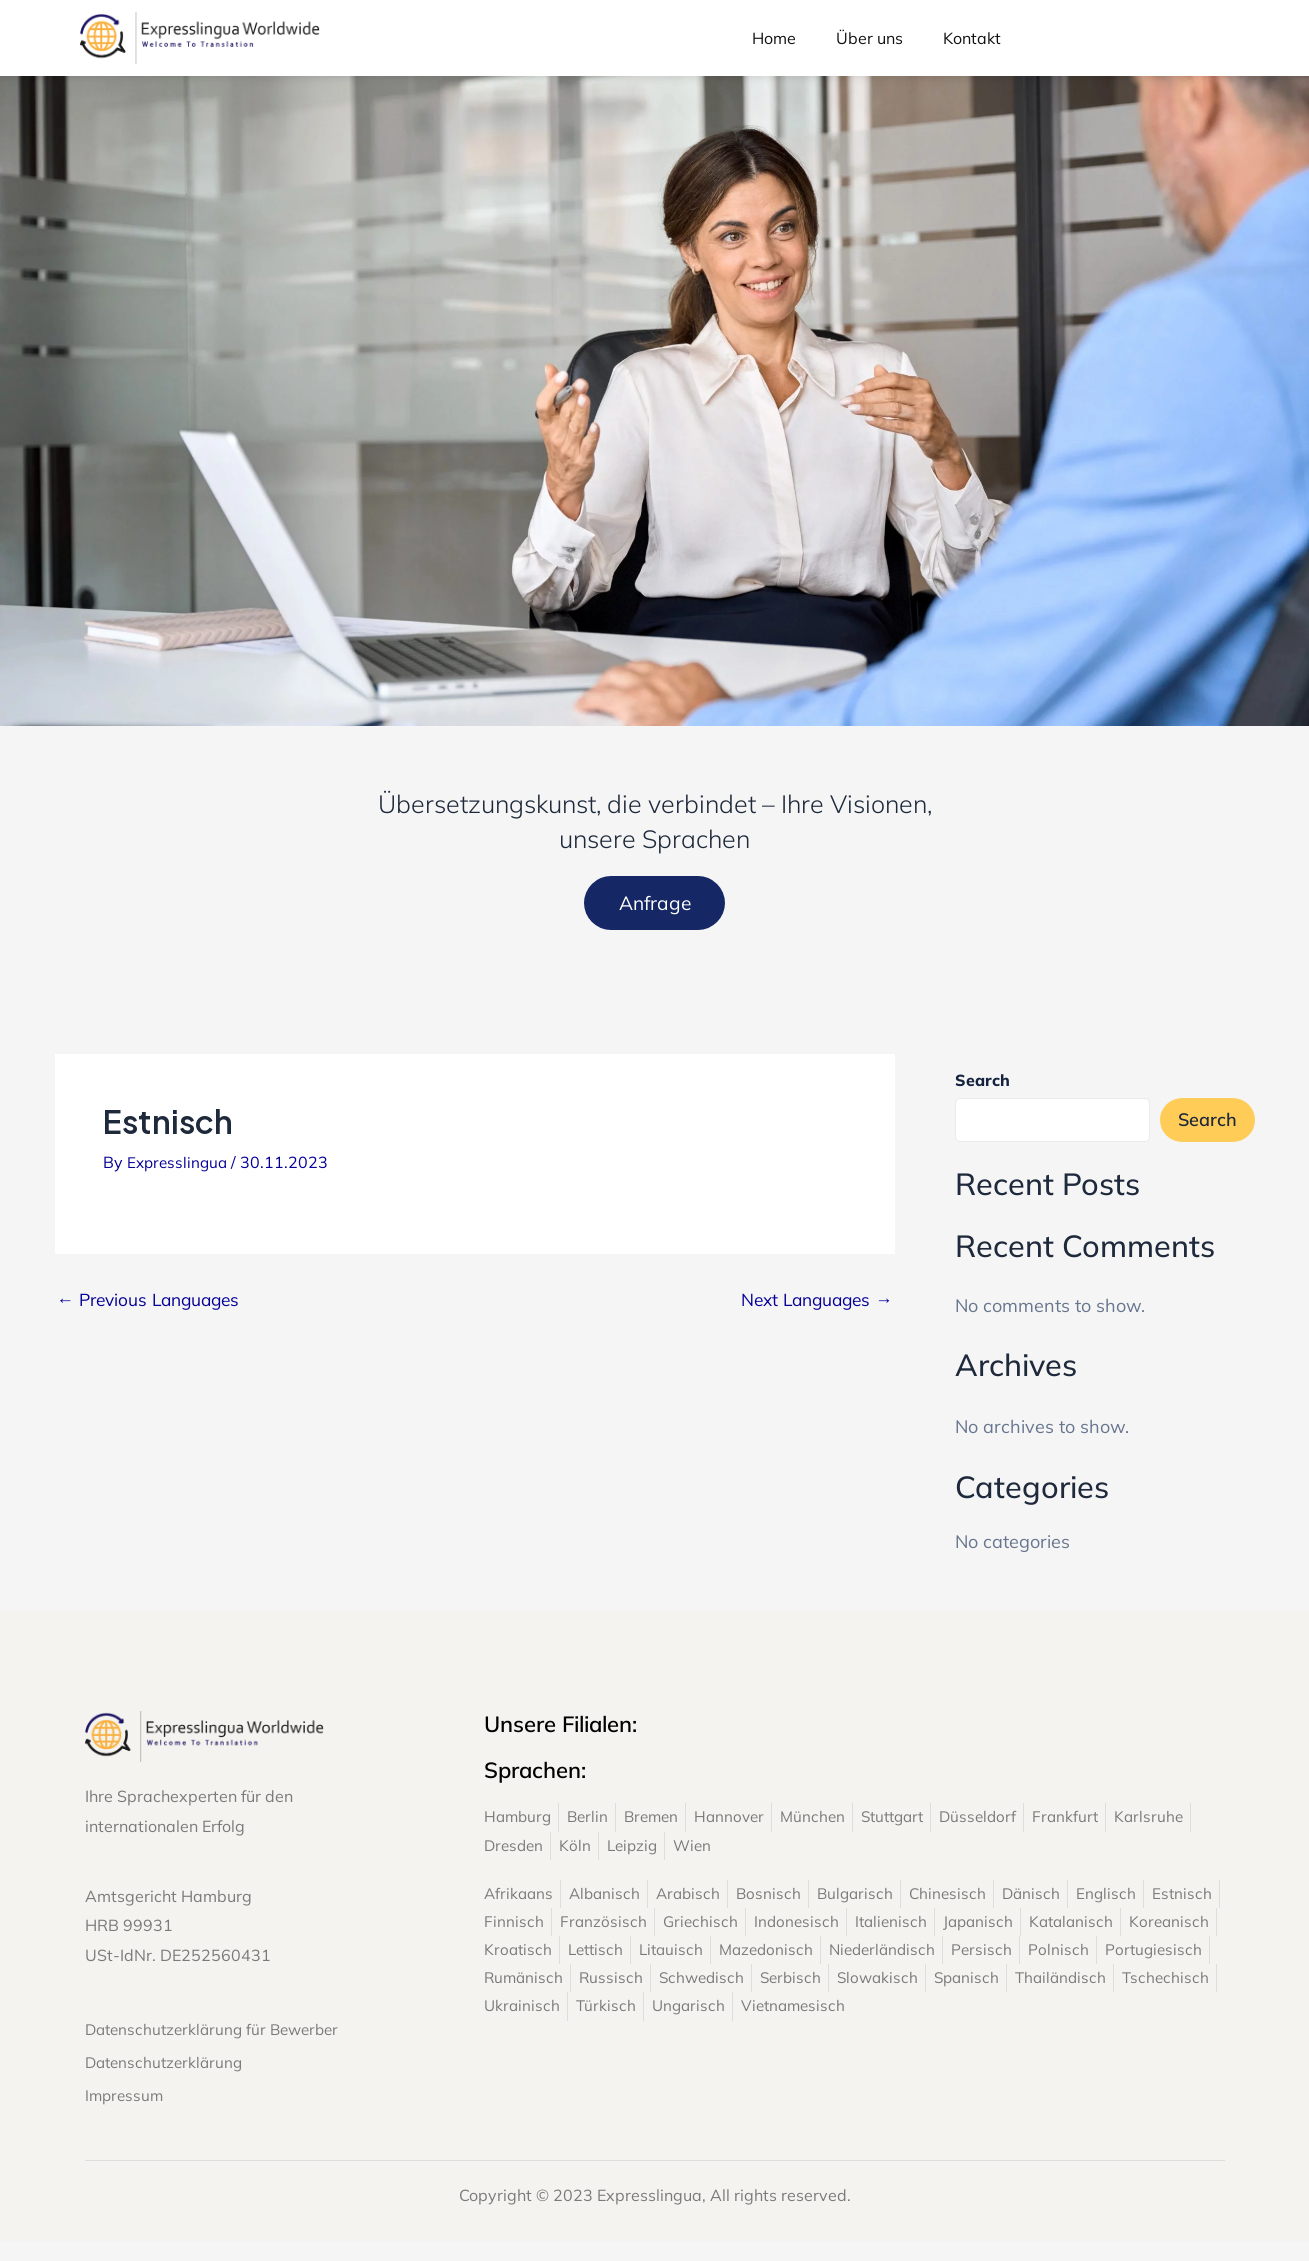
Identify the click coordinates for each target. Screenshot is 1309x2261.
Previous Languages (154, 1305)
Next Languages (812, 1305)
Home (774, 38)
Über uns (869, 38)
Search (982, 1086)
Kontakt (972, 38)
